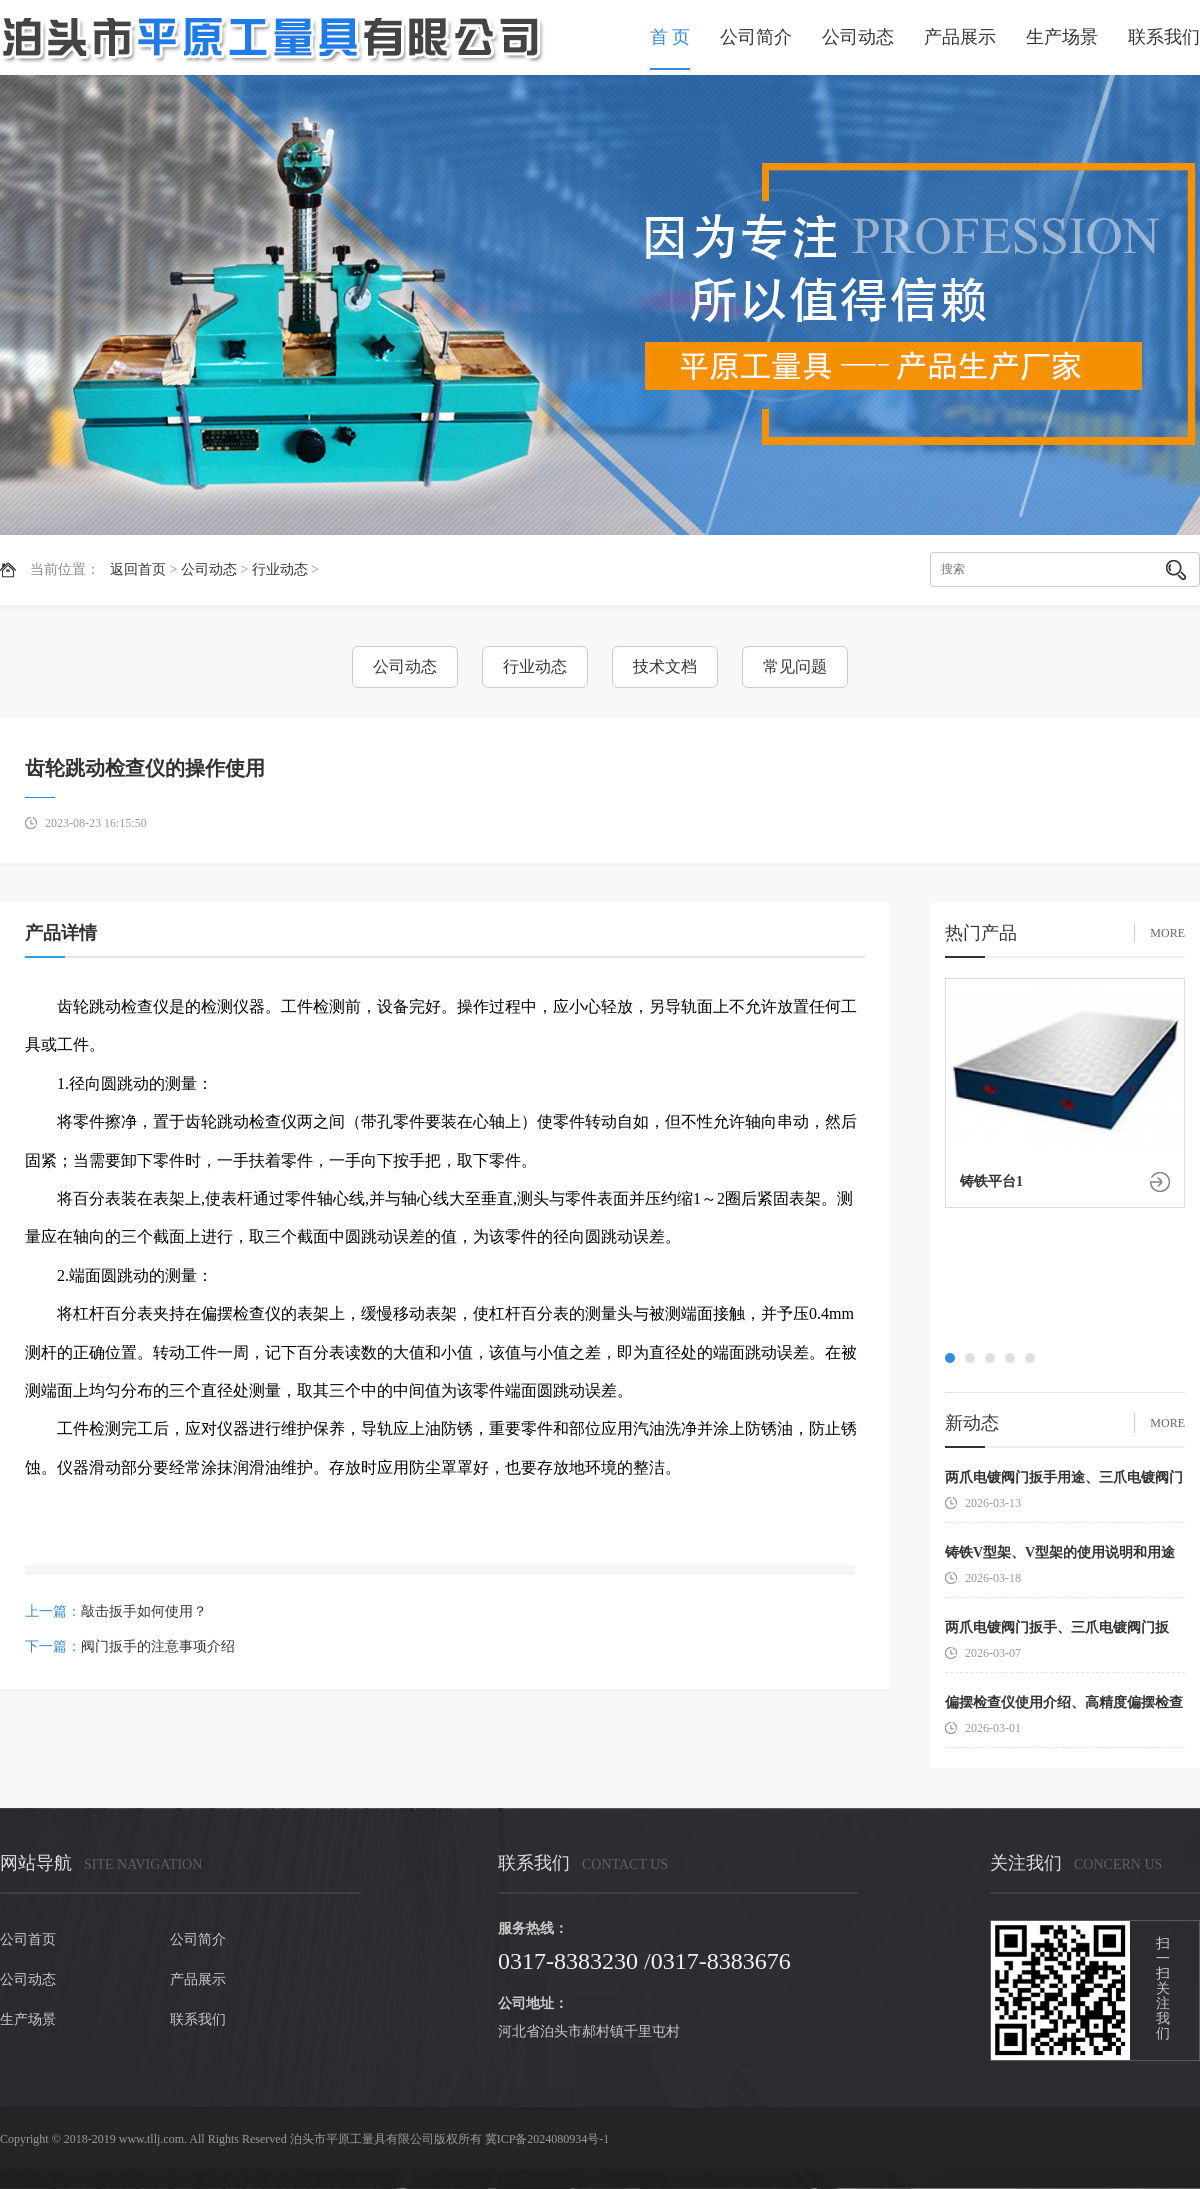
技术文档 (665, 666)
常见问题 (795, 666)
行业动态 (280, 569)
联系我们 (1164, 37)
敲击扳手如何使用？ (144, 1611)
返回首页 (138, 569)
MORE (1167, 933)
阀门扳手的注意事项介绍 (158, 1646)
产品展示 (960, 37)
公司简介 (756, 37)
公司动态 (858, 37)
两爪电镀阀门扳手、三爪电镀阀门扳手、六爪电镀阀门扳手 (1057, 1631)
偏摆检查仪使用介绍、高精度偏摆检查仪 (1064, 1706)
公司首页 (28, 1939)
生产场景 (1062, 37)
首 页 (670, 37)
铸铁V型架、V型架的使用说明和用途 (1060, 1552)
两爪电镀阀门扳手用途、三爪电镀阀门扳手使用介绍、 (1064, 1481)
